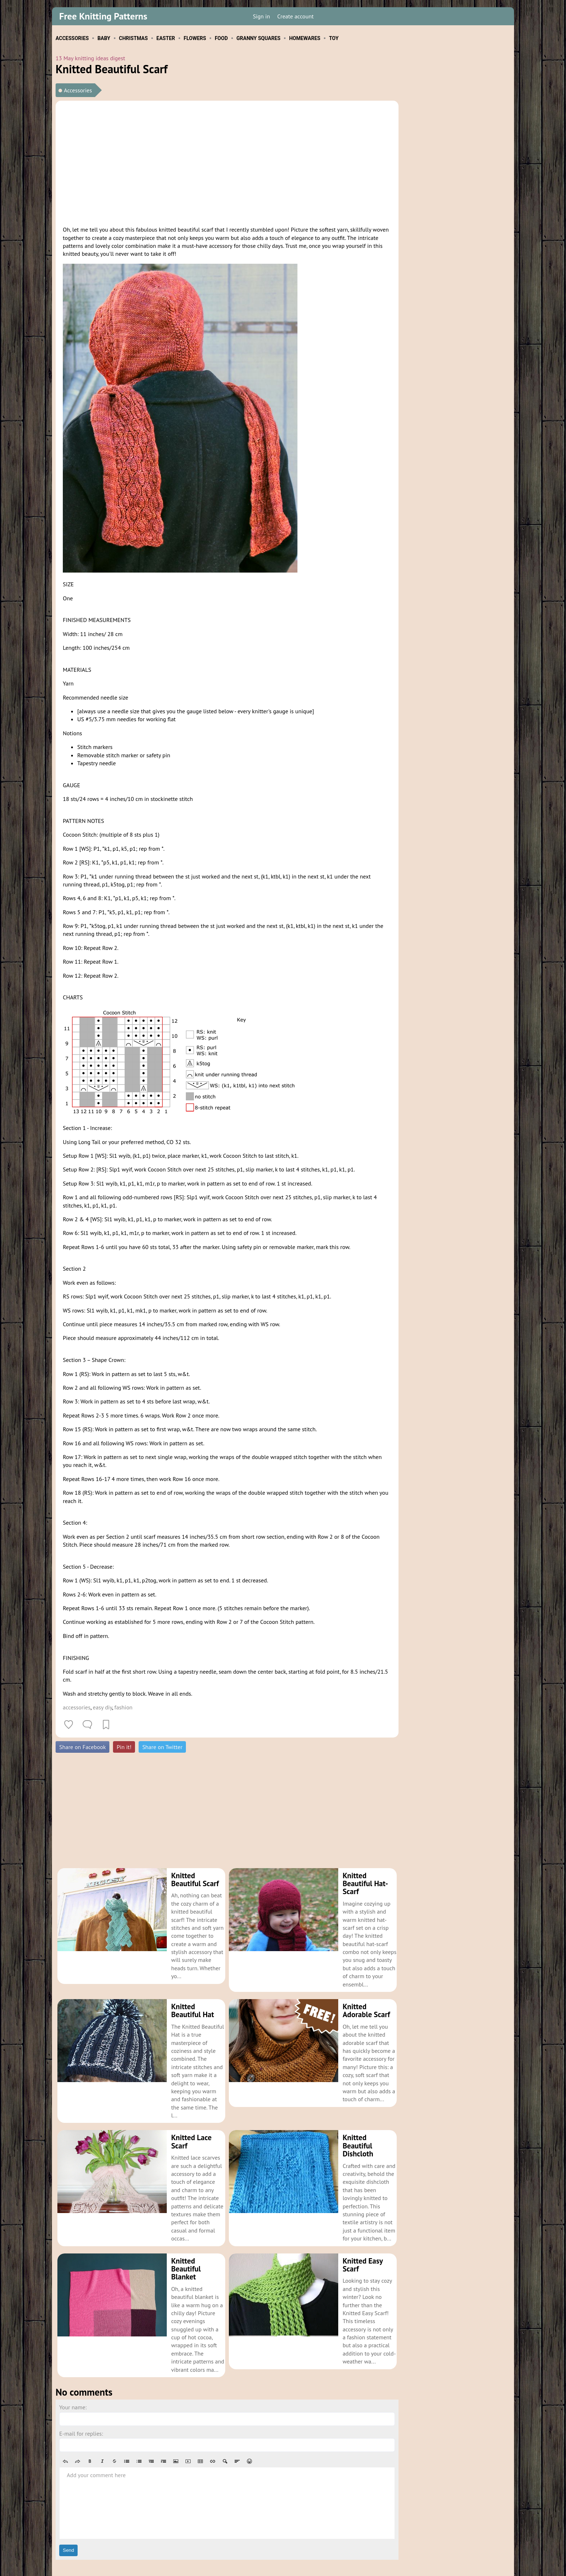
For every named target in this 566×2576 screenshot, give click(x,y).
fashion (123, 1707)
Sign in (261, 16)
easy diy (102, 1707)
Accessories (78, 90)
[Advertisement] (227, 162)
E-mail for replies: (81, 2409)
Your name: (73, 2383)
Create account (295, 16)
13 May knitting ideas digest (90, 58)
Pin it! (124, 1747)
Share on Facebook (82, 1747)
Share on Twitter (162, 1747)
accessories (76, 1707)
